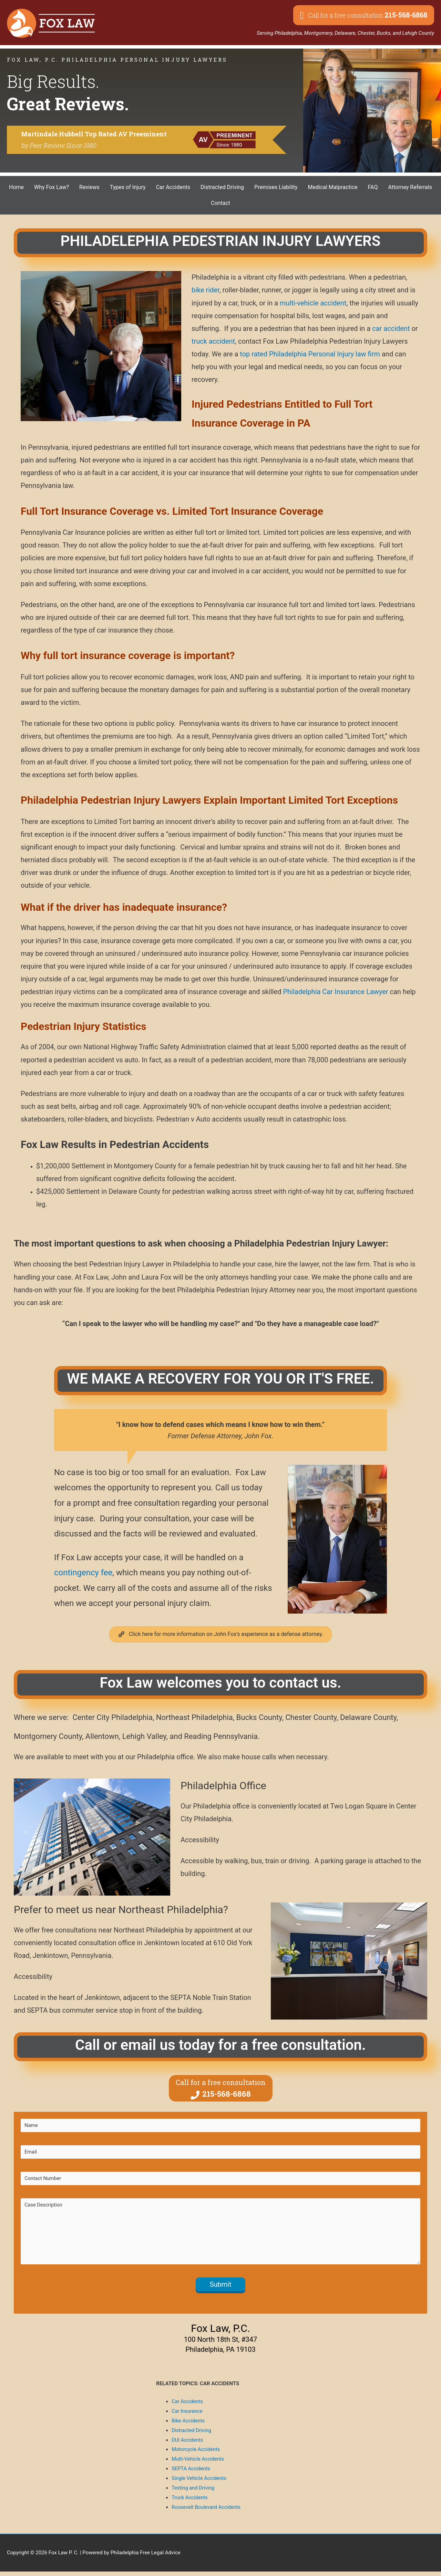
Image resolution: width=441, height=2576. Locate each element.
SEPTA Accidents (191, 2473)
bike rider (205, 290)
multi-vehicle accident (313, 303)
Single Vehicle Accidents (200, 2483)
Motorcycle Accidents (196, 2454)
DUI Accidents (188, 2444)
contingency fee (83, 1573)
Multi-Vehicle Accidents (198, 2464)
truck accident (213, 341)
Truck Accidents (190, 2502)
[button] (363, 15)
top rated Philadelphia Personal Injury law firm (310, 354)
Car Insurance (187, 2415)
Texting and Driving (193, 2492)
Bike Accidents (189, 2425)
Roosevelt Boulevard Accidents (207, 2512)
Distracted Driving (192, 2435)
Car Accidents (188, 2406)
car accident (391, 328)
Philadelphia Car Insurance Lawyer (335, 992)
